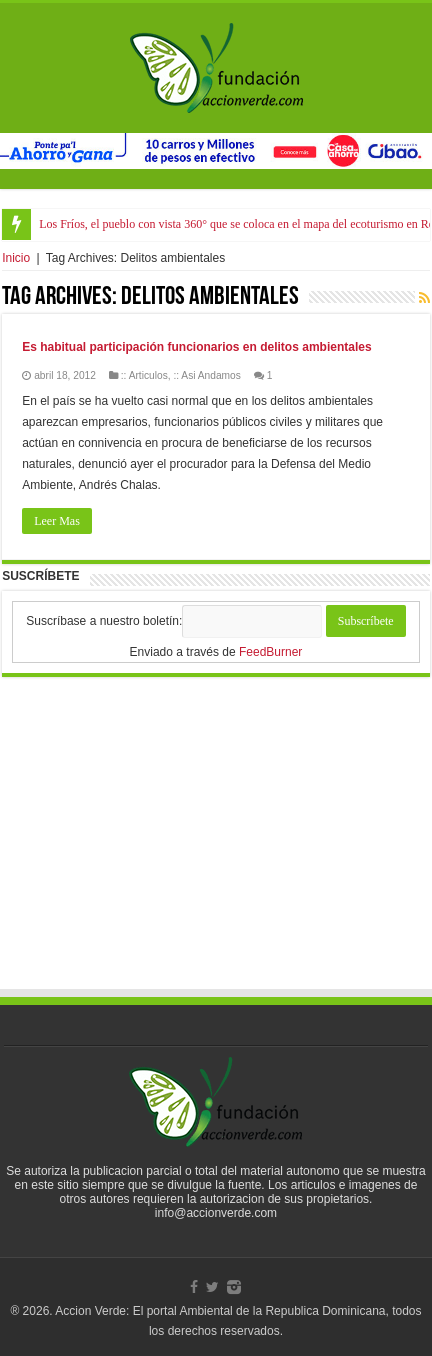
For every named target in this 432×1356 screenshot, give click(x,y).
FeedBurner (270, 652)
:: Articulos (144, 375)
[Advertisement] (216, 852)
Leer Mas (57, 521)
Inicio (16, 258)
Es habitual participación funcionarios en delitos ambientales (196, 347)
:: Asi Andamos (206, 375)
